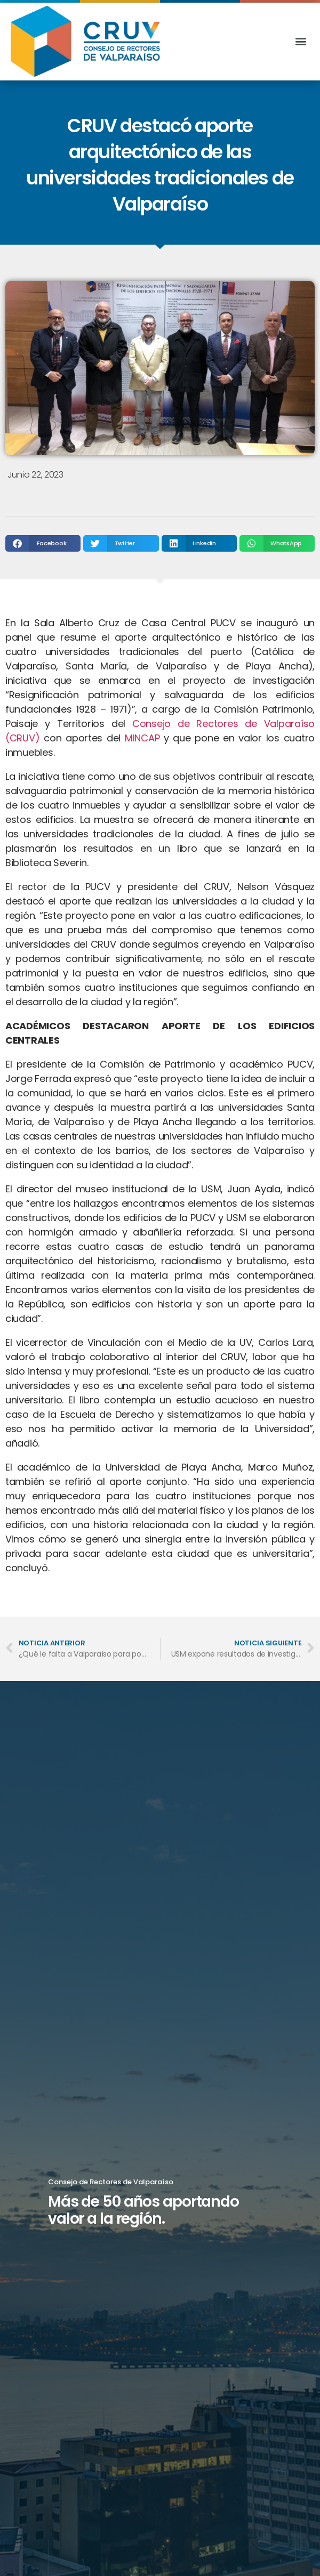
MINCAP (142, 738)
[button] (300, 41)
